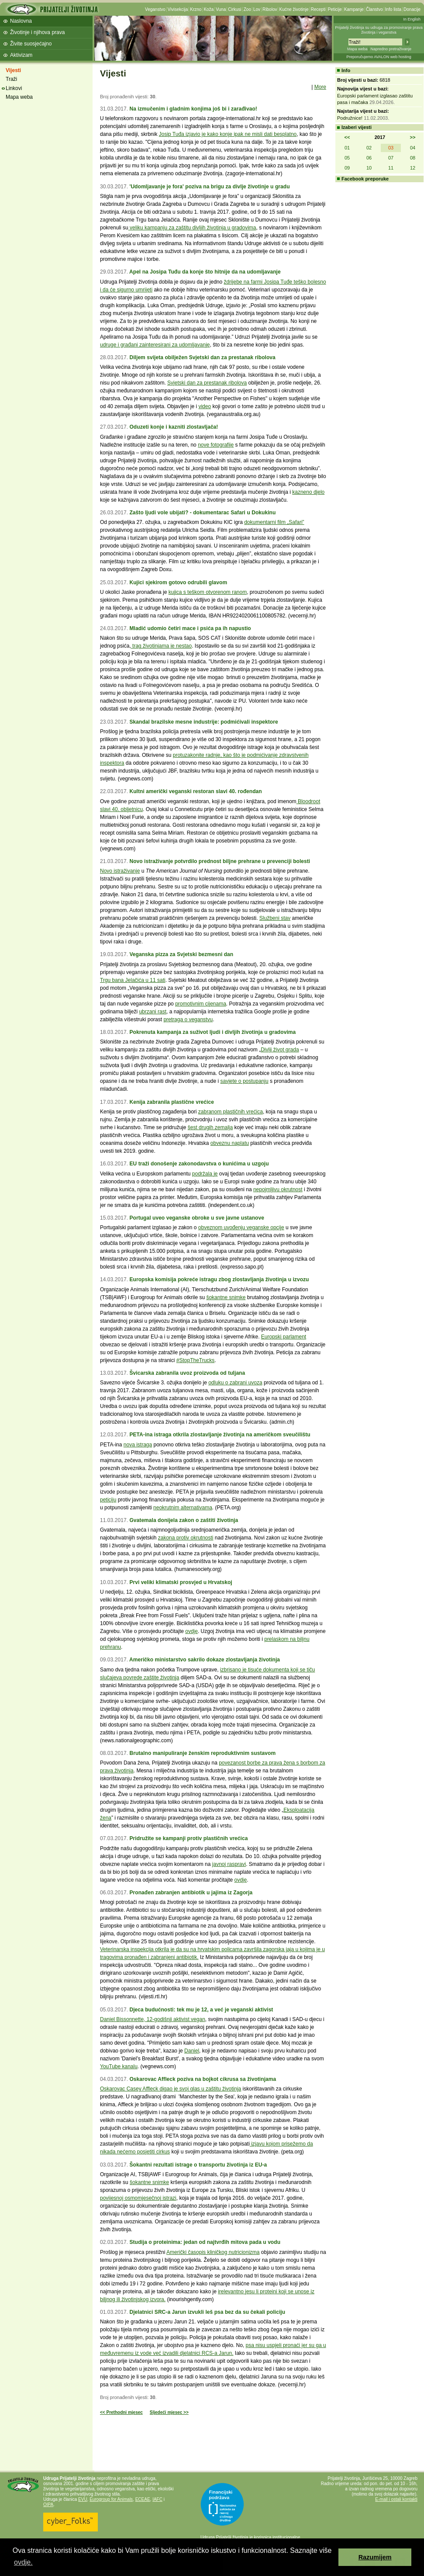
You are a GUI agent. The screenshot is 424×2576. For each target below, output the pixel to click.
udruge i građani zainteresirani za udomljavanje (155, 345)
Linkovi (14, 88)
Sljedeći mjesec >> (169, 2412)
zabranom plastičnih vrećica (230, 1112)
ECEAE (142, 2499)
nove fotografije (216, 445)
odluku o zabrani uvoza (235, 1383)
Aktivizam (21, 55)
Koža (208, 9)
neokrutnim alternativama (182, 1508)
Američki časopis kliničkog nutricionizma (212, 2252)
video (204, 406)
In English (412, 19)
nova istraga (138, 1445)
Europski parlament (283, 1337)
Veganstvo (155, 9)
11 (390, 167)
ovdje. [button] (23, 2562)
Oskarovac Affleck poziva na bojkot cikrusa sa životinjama (202, 2079)
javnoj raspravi (229, 1864)
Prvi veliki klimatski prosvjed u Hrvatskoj (180, 1582)
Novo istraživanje (120, 871)
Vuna (221, 9)
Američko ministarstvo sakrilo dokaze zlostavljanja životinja (204, 1660)
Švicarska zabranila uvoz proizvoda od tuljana (187, 1373)
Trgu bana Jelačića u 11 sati (132, 980)
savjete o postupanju (245, 1081)
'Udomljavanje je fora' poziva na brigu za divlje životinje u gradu (209, 187)
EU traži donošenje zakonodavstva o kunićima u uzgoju (199, 1164)
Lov (256, 9)
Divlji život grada (280, 1050)
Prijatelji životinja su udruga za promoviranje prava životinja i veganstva (379, 30)
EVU (82, 2499)
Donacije (412, 9)
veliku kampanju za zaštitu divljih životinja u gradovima (192, 228)
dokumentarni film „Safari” (274, 522)
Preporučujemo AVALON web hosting (378, 57)
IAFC (157, 2499)
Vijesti (13, 70)
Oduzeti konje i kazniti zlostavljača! (173, 427)
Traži (11, 79)
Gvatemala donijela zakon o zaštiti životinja (183, 1520)
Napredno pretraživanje (390, 49)
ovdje (191, 1631)
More (320, 87)
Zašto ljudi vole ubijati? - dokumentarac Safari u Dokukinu (202, 513)
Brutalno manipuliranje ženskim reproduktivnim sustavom (202, 1753)
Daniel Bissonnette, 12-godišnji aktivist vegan (152, 2019)
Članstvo (374, 9)
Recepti (318, 9)
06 (369, 157)
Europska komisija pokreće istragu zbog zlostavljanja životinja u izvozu (219, 1279)
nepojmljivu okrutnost (278, 1189)
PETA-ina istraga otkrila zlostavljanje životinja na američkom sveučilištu (219, 1435)
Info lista (393, 9)
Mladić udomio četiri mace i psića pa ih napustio (190, 628)
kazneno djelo (308, 492)
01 (347, 147)
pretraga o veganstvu (188, 1019)
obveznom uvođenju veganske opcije (241, 1227)
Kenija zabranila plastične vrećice (171, 1102)
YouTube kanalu (119, 2066)
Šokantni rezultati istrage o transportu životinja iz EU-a (198, 2165)
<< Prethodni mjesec (121, 2412)
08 (412, 157)
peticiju (108, 1500)
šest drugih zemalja (210, 1127)
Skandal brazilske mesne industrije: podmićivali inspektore (203, 722)
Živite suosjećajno (31, 44)
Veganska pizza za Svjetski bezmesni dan (181, 954)
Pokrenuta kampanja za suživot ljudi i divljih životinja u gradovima (212, 1032)
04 (412, 147)
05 (347, 157)
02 (369, 147)
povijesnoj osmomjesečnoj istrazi (138, 2198)
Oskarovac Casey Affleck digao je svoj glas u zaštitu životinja (170, 2089)
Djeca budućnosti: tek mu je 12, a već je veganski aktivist (201, 2010)
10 (369, 167)
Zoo (247, 9)
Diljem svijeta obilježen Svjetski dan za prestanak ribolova (202, 357)
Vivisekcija (178, 9)
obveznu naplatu (229, 1143)
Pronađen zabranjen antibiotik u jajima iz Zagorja (190, 1893)
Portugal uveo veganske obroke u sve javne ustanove (196, 1218)
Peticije (335, 9)
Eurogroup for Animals (111, 2499)
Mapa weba (357, 49)
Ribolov (269, 9)
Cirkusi (234, 9)
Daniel (191, 2051)
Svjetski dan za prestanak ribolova (207, 383)
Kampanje (354, 9)
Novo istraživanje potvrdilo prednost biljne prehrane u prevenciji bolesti (219, 861)
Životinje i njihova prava (37, 32)
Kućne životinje (293, 9)
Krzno (195, 9)
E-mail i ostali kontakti (396, 2499)
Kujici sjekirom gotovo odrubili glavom (178, 582)
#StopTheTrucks (195, 1360)
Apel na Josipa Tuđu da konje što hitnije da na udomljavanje (205, 272)
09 (347, 167)
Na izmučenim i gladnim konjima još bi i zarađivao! (193, 109)
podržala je (205, 1174)
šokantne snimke (225, 1297)
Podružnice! (349, 118)
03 (390, 147)
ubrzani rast (152, 1012)
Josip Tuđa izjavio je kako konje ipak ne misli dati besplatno (228, 134)
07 (390, 157)
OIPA (48, 2504)
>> (413, 137)
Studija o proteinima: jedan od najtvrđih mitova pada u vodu (204, 2242)
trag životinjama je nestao (161, 646)
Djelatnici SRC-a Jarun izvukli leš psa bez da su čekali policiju (207, 2312)
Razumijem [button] (375, 2557)
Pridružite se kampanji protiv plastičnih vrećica (188, 1838)
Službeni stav (274, 918)
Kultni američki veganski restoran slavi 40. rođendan (195, 791)
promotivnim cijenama (200, 1004)
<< (347, 137)
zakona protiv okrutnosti (186, 1538)
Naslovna (21, 21)
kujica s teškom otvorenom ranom (208, 592)
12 (412, 167)
